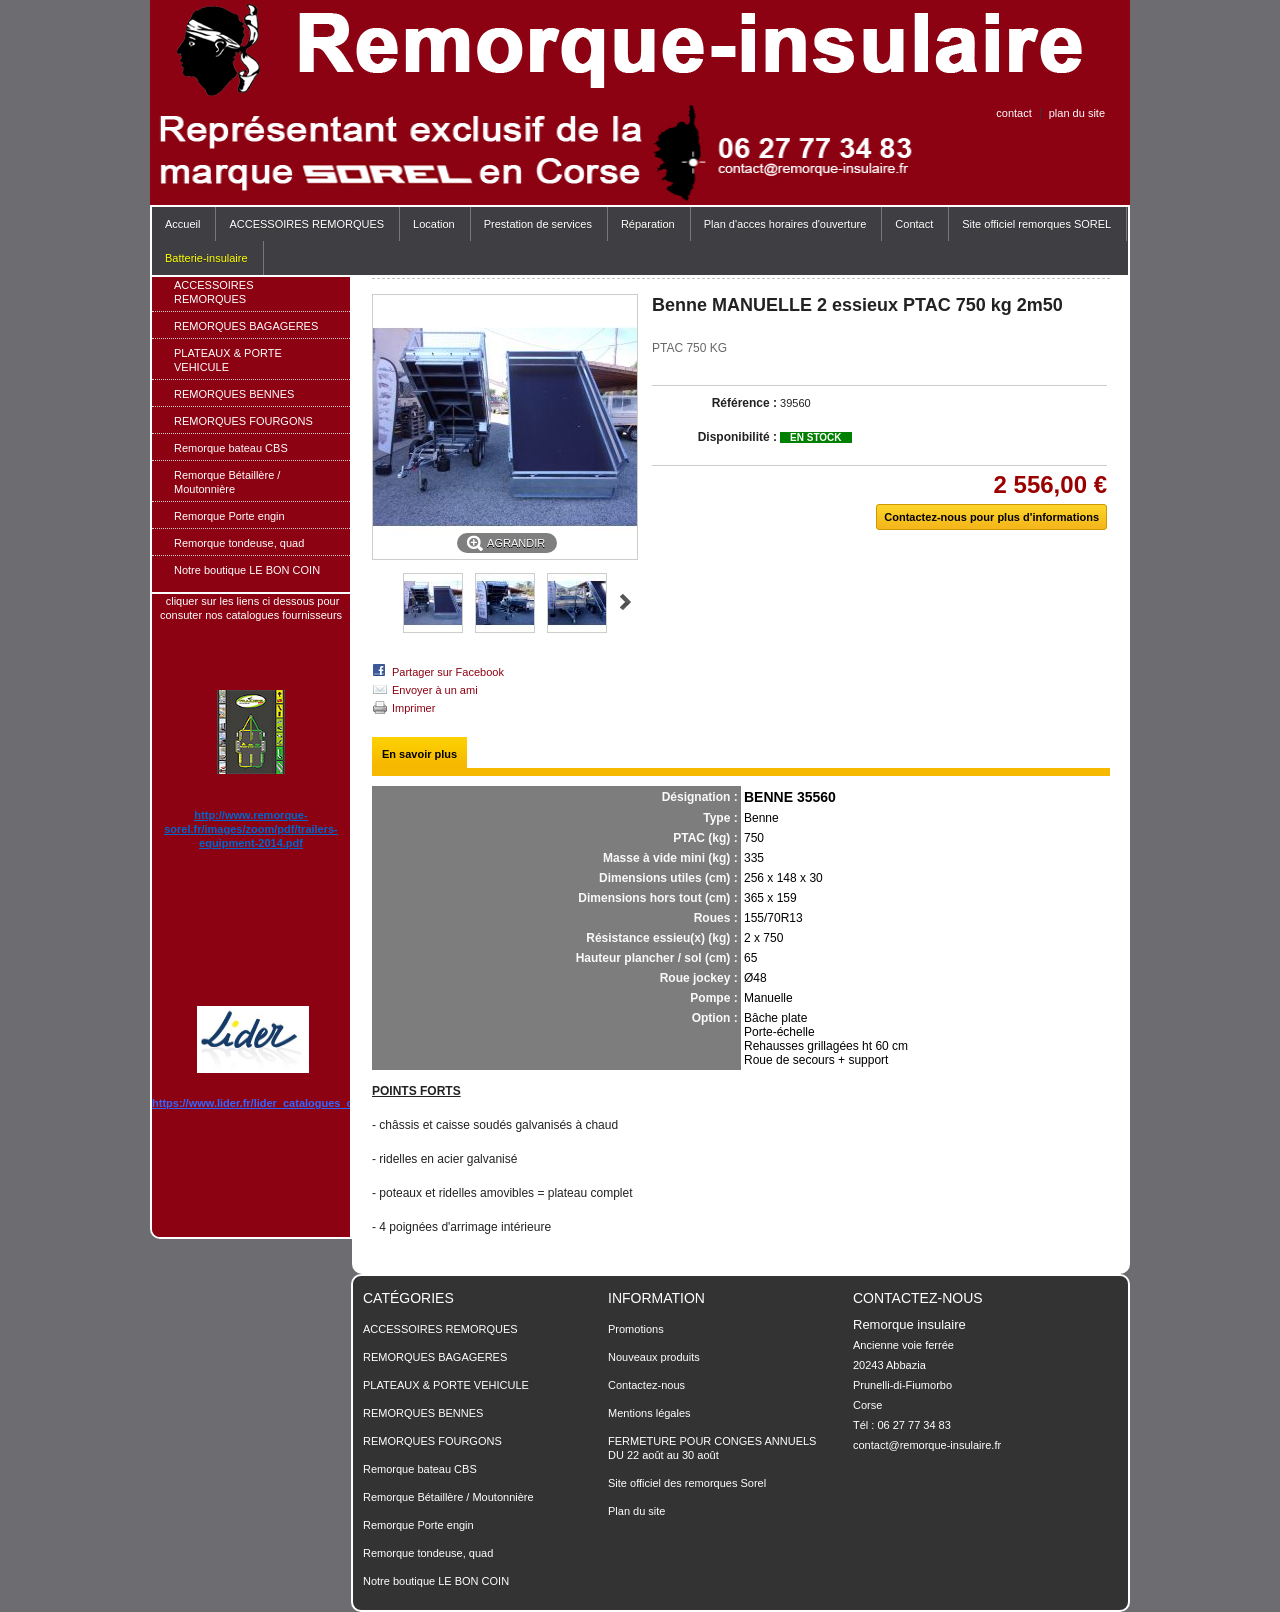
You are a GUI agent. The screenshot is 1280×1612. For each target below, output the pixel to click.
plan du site (1077, 113)
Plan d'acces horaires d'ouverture (785, 224)
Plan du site (636, 1511)
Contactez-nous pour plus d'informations (991, 517)
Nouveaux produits (654, 1357)
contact (1013, 113)
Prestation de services (538, 224)
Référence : (744, 403)
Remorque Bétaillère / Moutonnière (227, 482)
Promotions (636, 1329)
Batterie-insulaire (206, 258)
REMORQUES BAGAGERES (246, 326)
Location (434, 224)
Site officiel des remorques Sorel (687, 1483)
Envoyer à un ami (435, 690)
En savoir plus (419, 754)
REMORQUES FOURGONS (243, 421)
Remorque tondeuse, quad (239, 543)
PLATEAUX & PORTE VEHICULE (228, 360)
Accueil (182, 224)
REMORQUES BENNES (234, 394)
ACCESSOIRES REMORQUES (301, 229)
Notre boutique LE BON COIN (247, 570)
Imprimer (413, 708)
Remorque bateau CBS (231, 448)
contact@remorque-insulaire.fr (927, 1445)
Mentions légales (649, 1413)
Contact (914, 224)
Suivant (625, 602)
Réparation (648, 224)
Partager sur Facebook (448, 672)
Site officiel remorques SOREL (1036, 224)
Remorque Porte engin (229, 516)
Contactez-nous (646, 1385)
